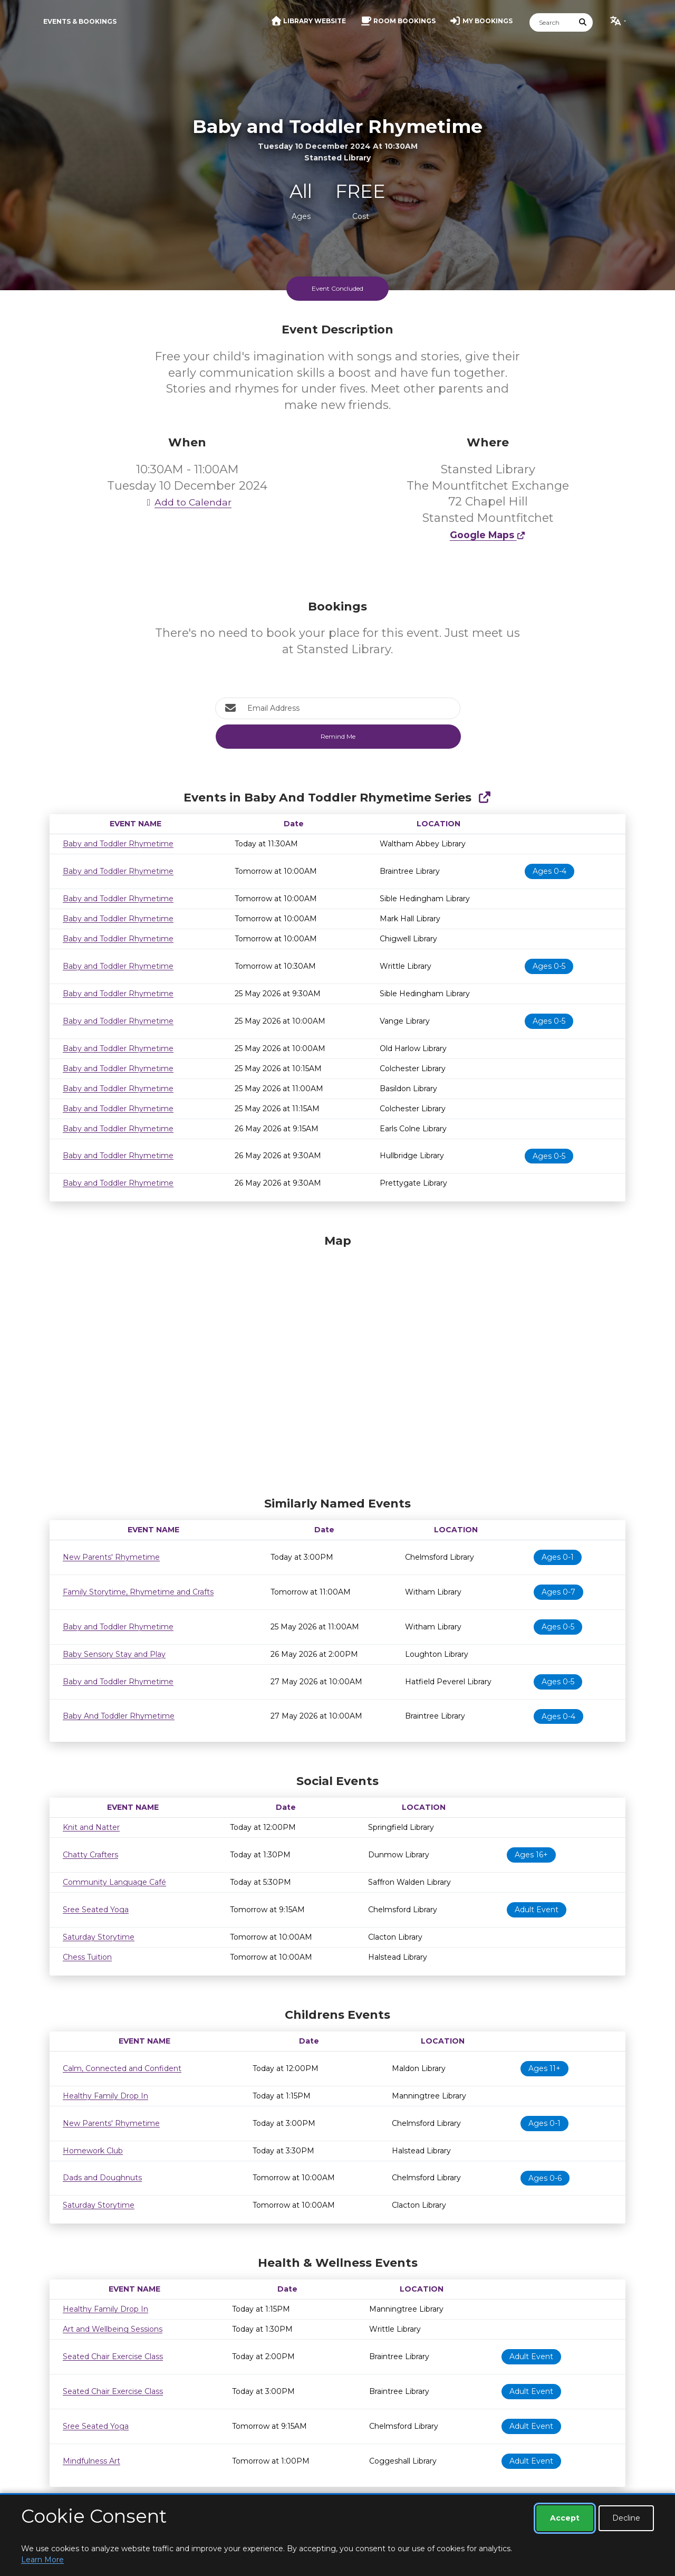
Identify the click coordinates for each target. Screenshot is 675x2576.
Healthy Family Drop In (105, 2096)
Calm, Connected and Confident (122, 2068)
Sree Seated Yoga (96, 1909)
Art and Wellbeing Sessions (112, 2329)
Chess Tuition (87, 1957)
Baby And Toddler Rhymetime (119, 1716)
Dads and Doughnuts (102, 2177)
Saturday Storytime (98, 1937)
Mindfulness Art (91, 2461)
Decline (626, 2518)
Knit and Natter (91, 1827)
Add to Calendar (187, 502)
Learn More (42, 2559)
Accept (565, 2518)
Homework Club (93, 2150)
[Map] (337, 1362)
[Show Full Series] (484, 797)
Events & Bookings (80, 21)
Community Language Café (114, 1882)
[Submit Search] (583, 22)
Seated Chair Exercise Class (113, 2356)
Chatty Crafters (90, 1854)
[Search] (551, 22)
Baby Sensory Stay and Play (114, 1654)
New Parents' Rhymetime (111, 1557)
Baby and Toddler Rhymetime (118, 843)
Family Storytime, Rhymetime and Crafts (138, 1592)
